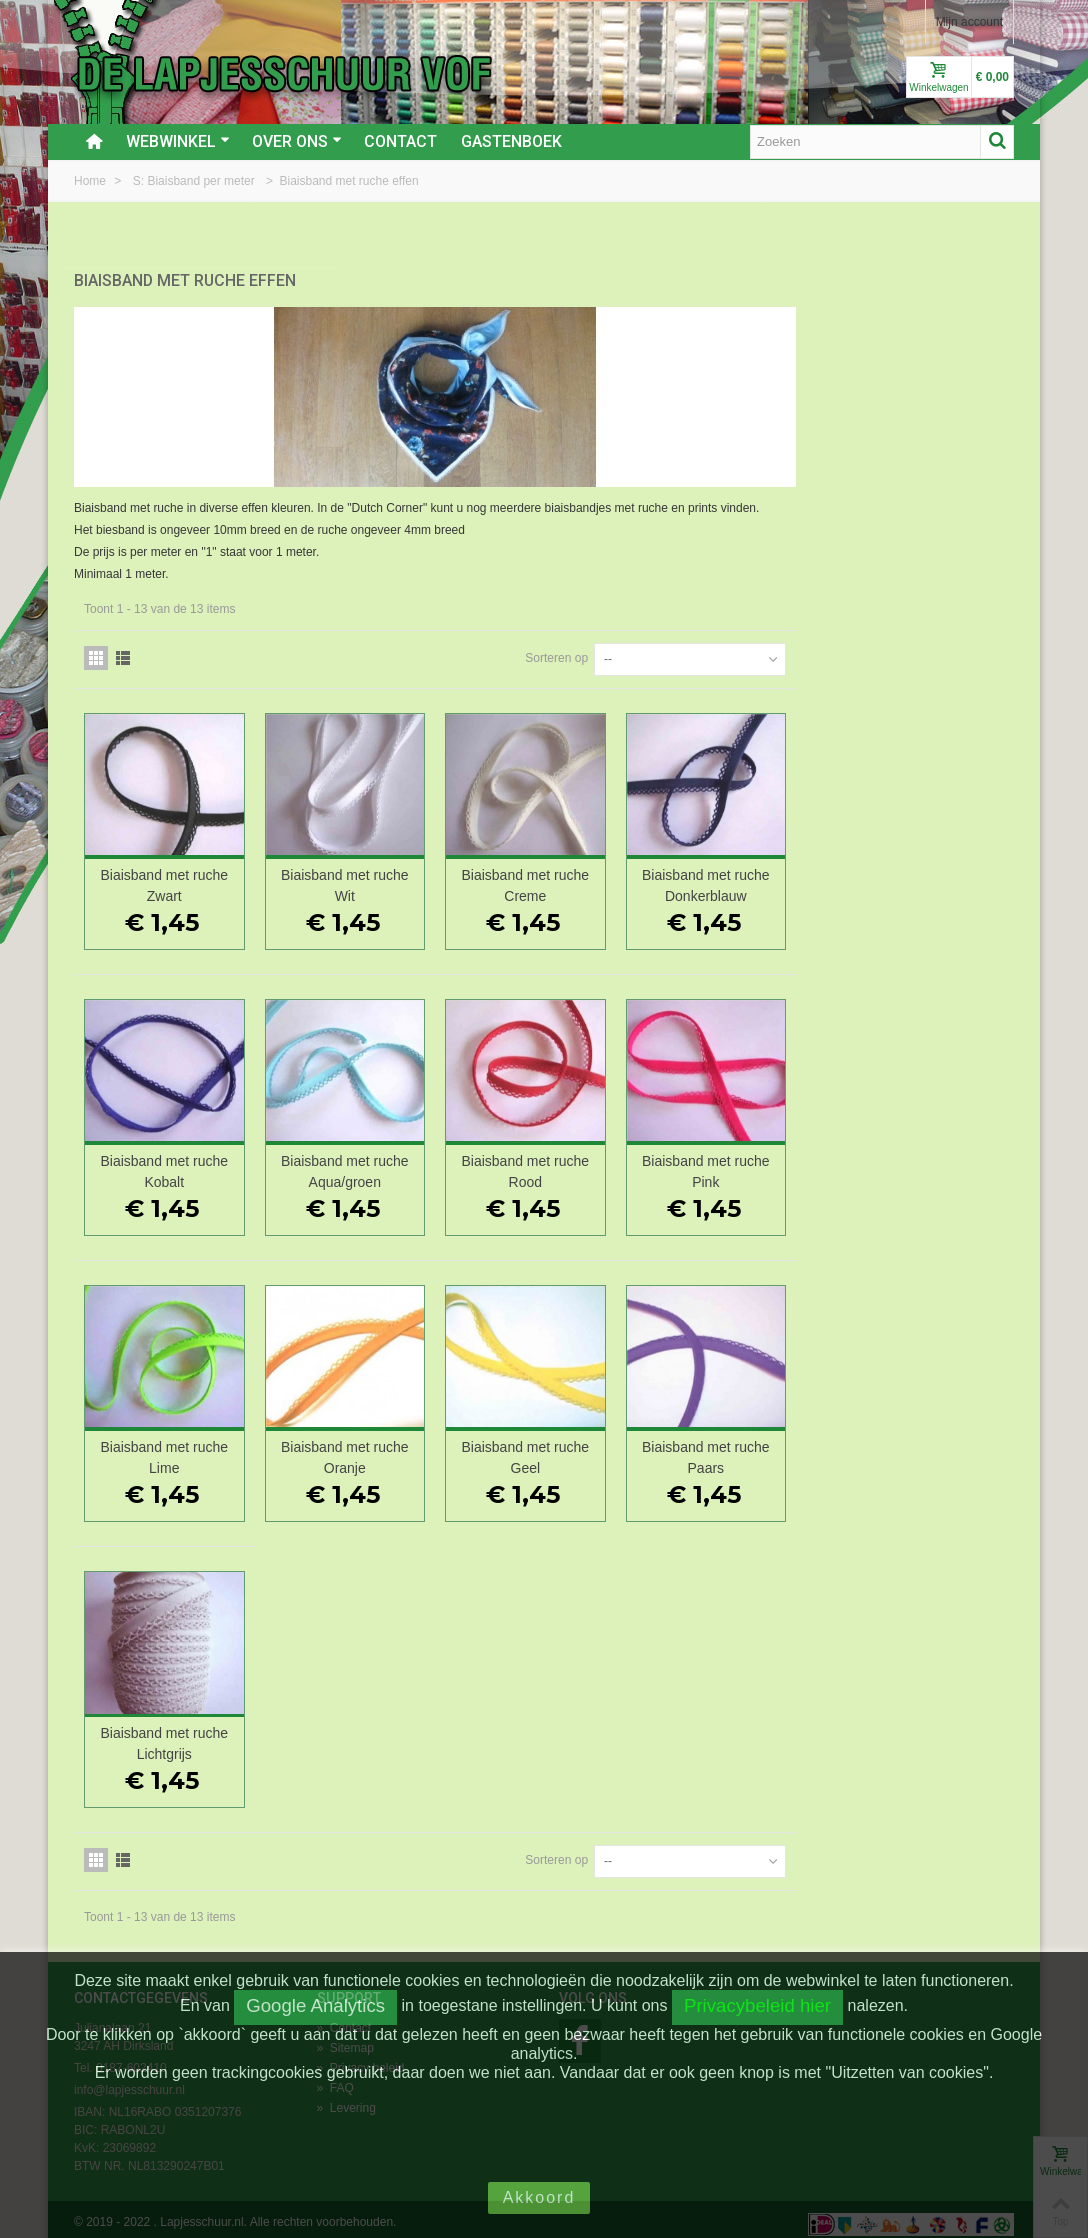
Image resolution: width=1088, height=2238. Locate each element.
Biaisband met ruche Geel (753, 1447)
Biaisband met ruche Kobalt (404, 1161)
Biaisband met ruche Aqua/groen (578, 1161)
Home (91, 181)
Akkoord (539, 2197)
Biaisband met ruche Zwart (404, 875)
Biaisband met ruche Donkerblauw (927, 875)
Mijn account (969, 22)
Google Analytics (315, 2005)
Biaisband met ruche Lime (404, 1447)
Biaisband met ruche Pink (927, 1161)
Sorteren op (774, 648)
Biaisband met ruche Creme (753, 875)
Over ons (297, 141)
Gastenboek (511, 141)
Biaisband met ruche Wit (578, 875)
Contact (400, 141)
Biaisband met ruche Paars (927, 1447)
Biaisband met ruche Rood (753, 1161)
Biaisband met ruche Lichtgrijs (404, 1734)
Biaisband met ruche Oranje (578, 1447)
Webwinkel (178, 141)
